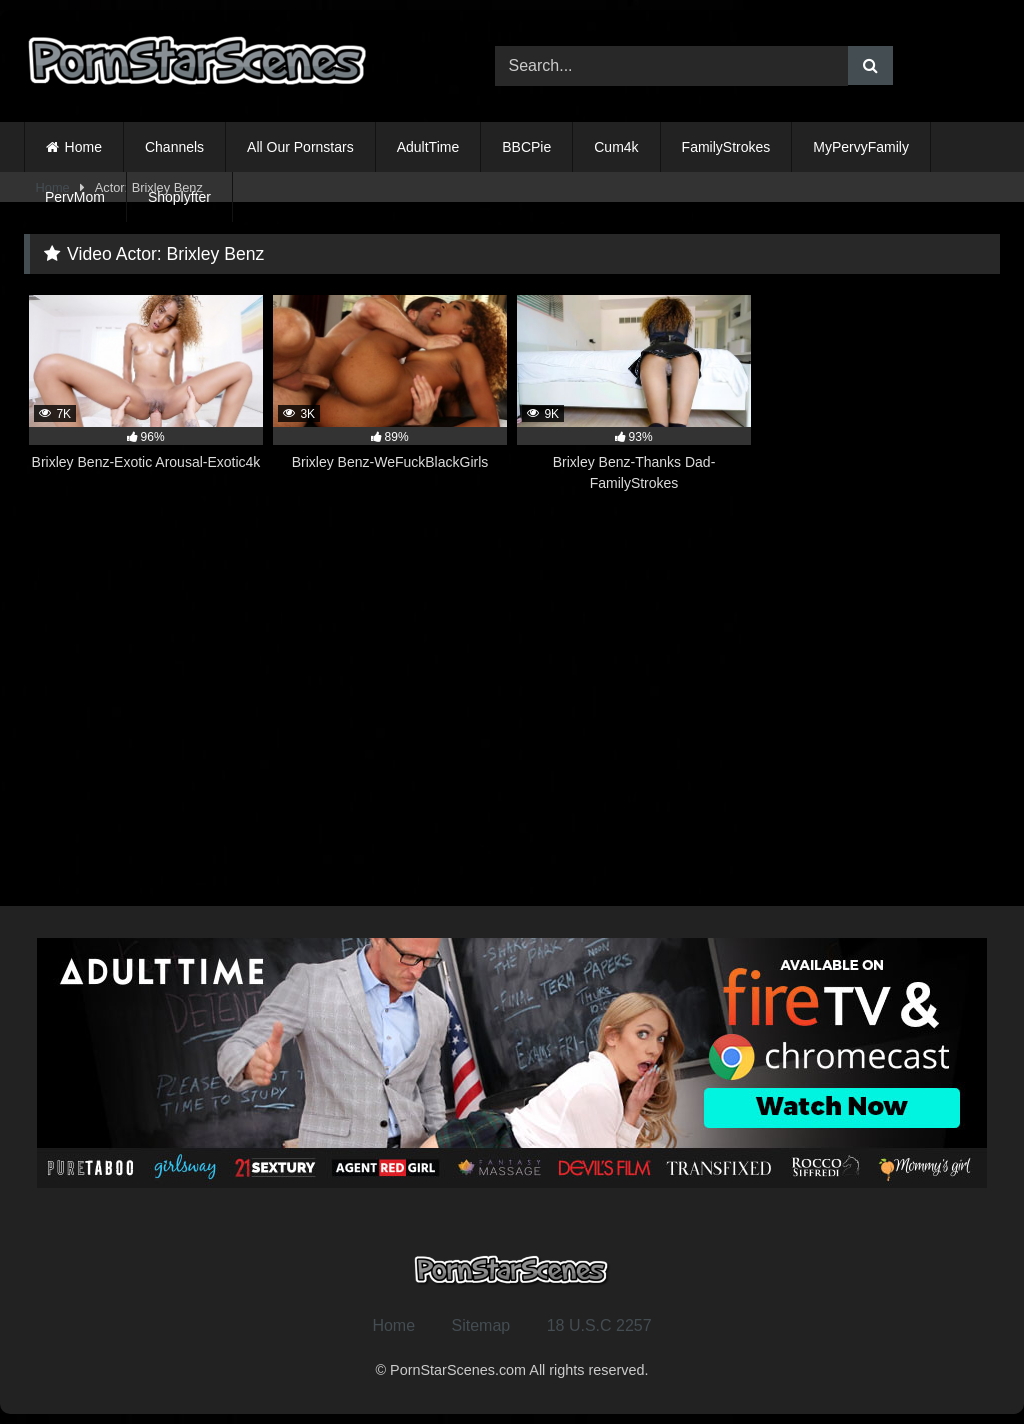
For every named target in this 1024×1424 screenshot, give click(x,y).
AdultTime (428, 147)
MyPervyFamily (861, 147)
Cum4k (616, 147)
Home (83, 147)
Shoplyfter (179, 197)
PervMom (75, 197)
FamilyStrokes (726, 147)
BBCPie (526, 147)
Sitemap (481, 1325)
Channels (174, 147)
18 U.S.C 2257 (599, 1325)
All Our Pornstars (300, 147)
